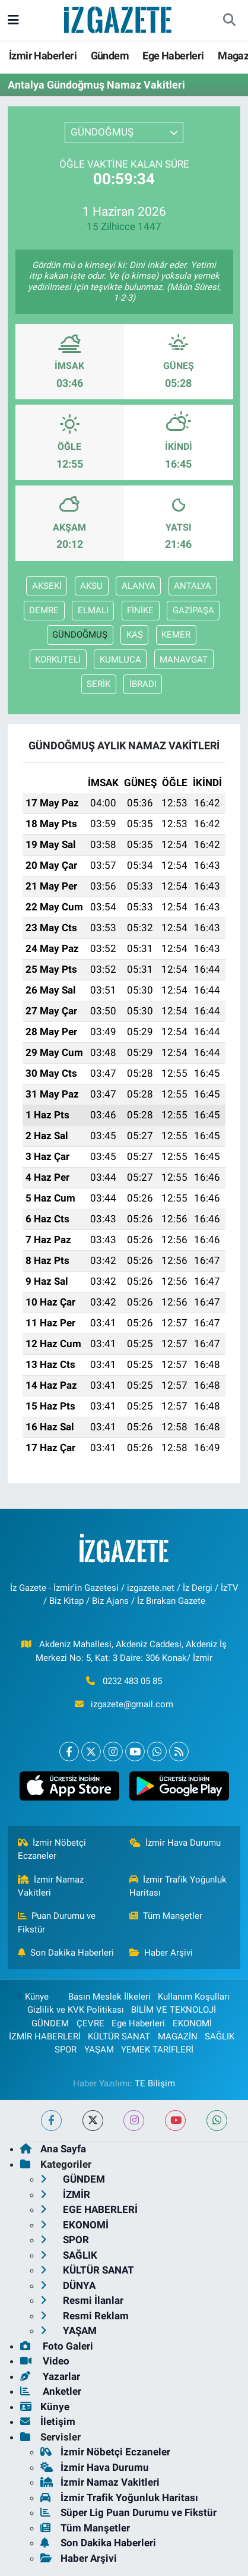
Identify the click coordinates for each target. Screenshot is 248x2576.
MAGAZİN (178, 2036)
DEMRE (44, 610)
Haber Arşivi (161, 1952)
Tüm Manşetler (166, 1915)
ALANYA (138, 586)
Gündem (110, 55)
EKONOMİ (192, 2023)
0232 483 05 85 (132, 1681)
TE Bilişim (155, 2083)
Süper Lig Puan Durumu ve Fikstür (128, 2512)
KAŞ (134, 634)
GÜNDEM (50, 2023)
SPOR (66, 2049)
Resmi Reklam (84, 2316)
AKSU (91, 586)
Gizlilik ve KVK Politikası (75, 2009)
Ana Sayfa (53, 2149)
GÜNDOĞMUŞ (79, 634)
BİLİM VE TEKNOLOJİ (173, 2009)
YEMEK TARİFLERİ (157, 2049)
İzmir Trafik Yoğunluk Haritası (178, 1886)
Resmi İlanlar (81, 2300)
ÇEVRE (90, 2023)
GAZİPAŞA (193, 610)
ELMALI (93, 610)
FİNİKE (140, 610)
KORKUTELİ (58, 659)
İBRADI (143, 684)
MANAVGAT (184, 659)
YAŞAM (99, 2049)
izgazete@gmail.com (132, 1704)
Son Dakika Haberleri (66, 1952)
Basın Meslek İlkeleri (109, 1996)
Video (44, 2361)
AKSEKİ (47, 586)
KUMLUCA (120, 659)
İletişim (47, 2421)
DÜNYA (68, 2285)
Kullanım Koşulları (194, 1996)
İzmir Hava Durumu (175, 1842)
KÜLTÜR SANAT (119, 2036)
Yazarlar (50, 2376)
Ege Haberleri (173, 55)
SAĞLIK (219, 2036)
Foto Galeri (56, 2346)
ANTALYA (192, 586)
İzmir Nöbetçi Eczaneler (52, 1849)
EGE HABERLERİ (89, 2209)
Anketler (50, 2391)
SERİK (98, 684)
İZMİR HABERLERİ (45, 2036)
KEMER (175, 634)
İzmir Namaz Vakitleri (51, 1886)
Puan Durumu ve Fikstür (57, 1922)
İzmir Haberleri (43, 55)
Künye (31, 1996)
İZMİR (65, 2194)
